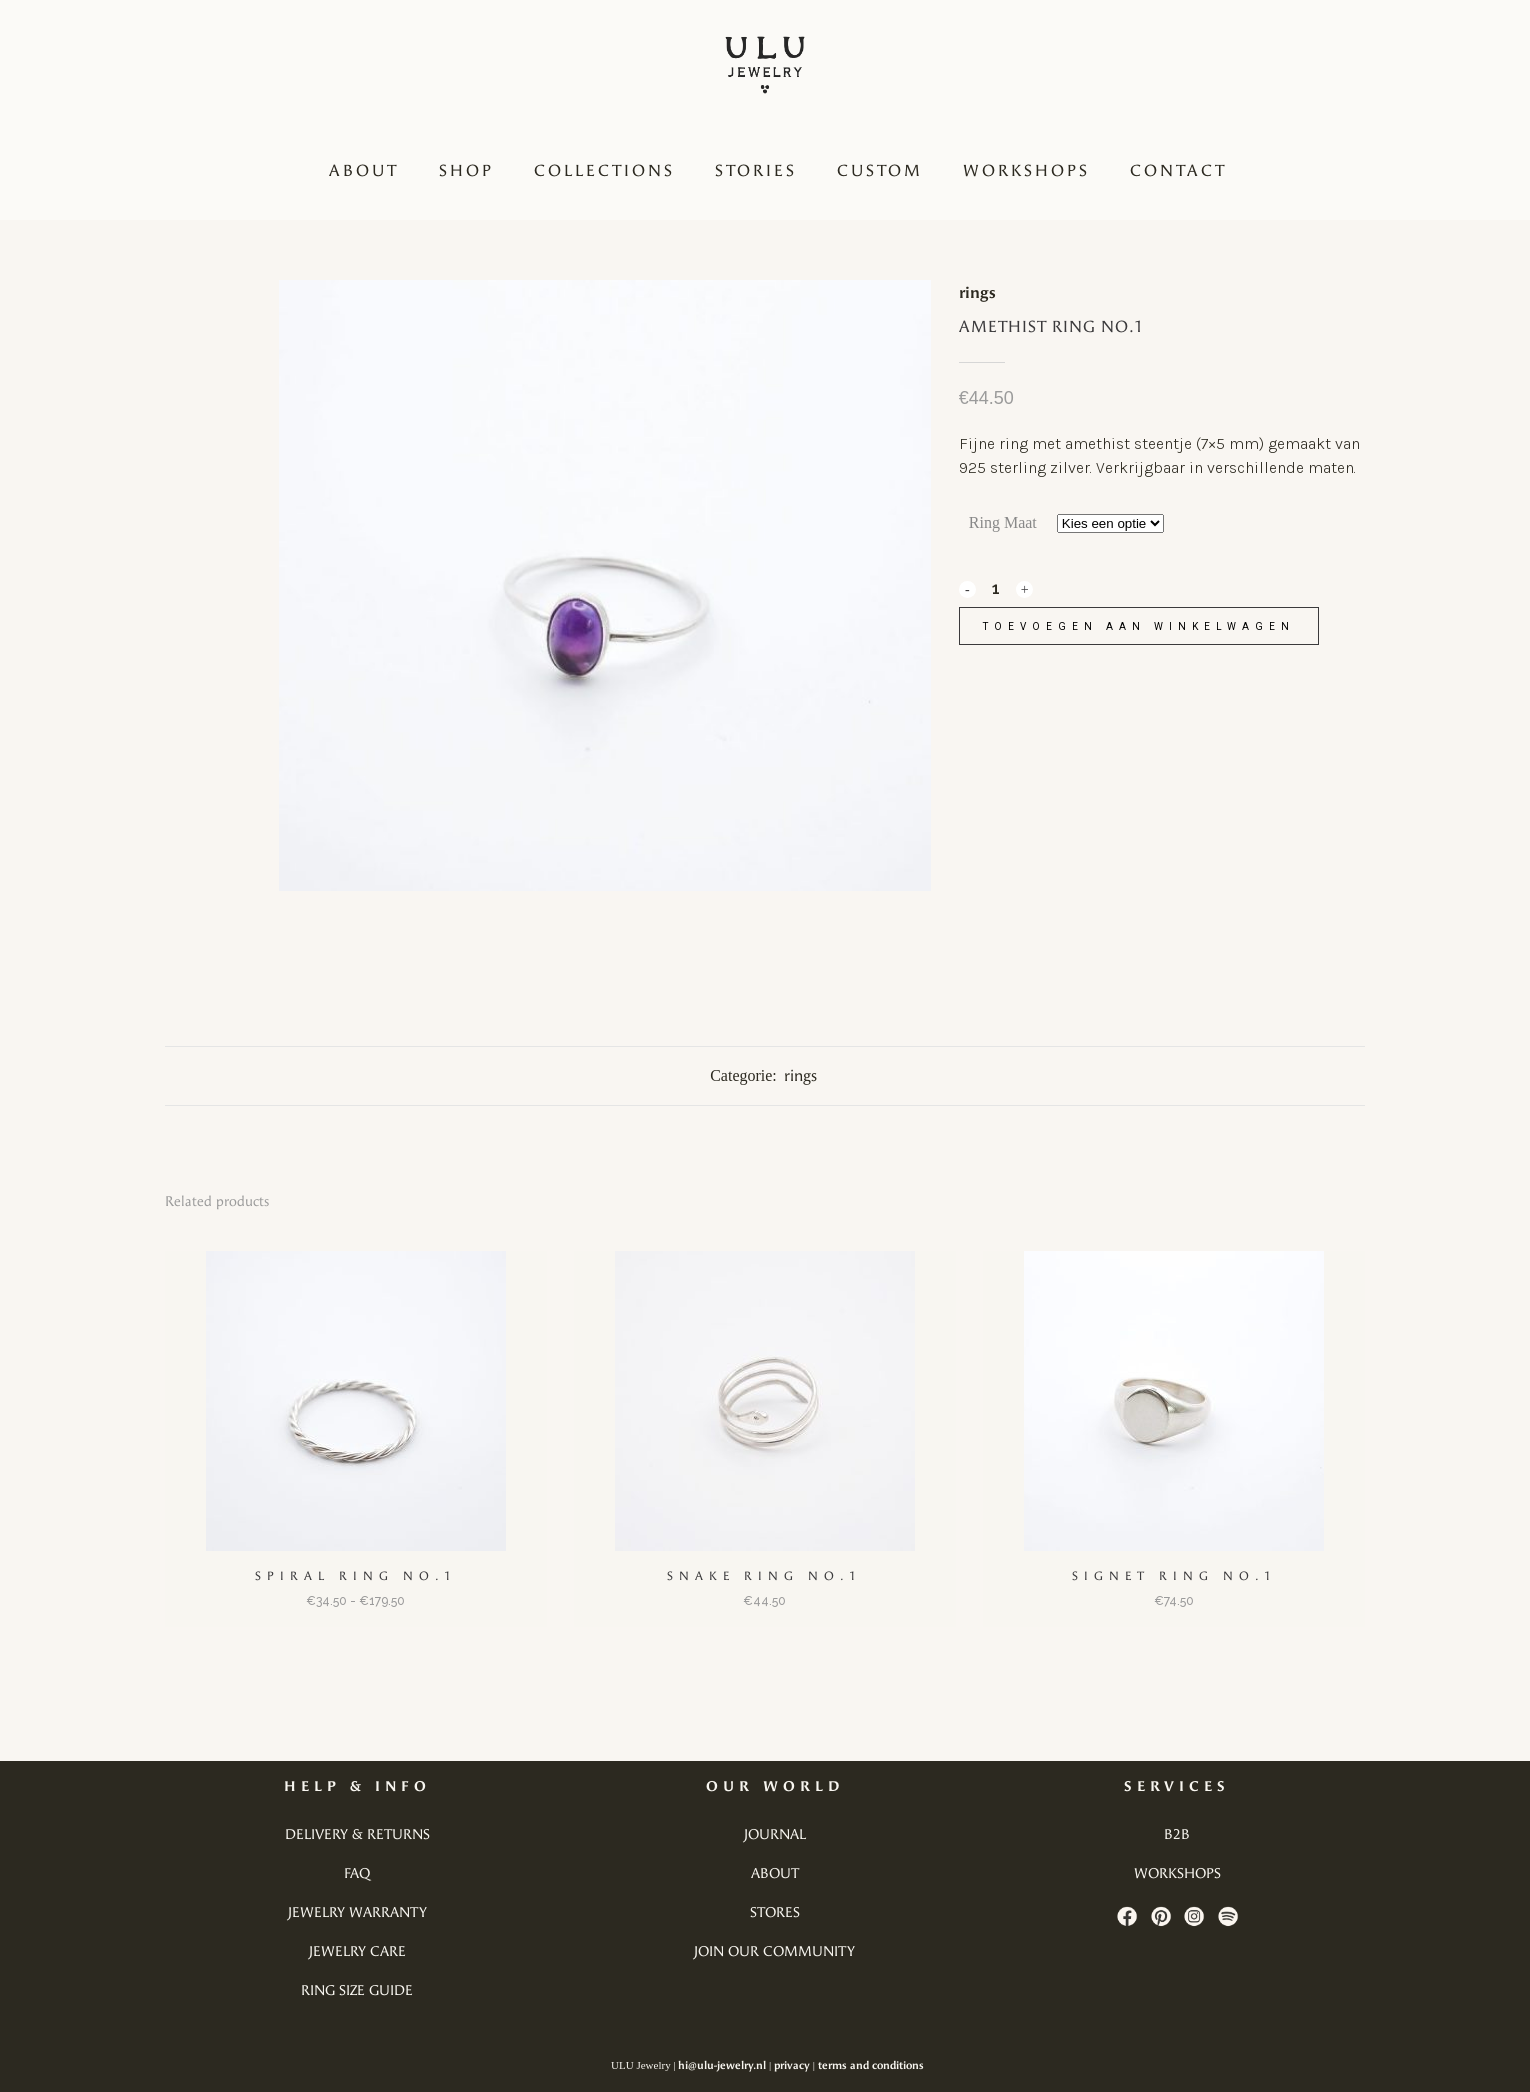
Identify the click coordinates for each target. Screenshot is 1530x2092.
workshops (1177, 1873)
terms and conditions (871, 2065)
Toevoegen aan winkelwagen (1139, 626)
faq (357, 1873)
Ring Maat (1003, 522)
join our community (774, 1951)
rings (977, 292)
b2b (1177, 1834)
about (775, 1873)
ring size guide (357, 1990)
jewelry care (357, 1951)
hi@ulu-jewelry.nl (722, 2065)
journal (775, 1834)
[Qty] (996, 588)
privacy (792, 2065)
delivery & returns (357, 1834)
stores (775, 1912)
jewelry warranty (357, 1912)
